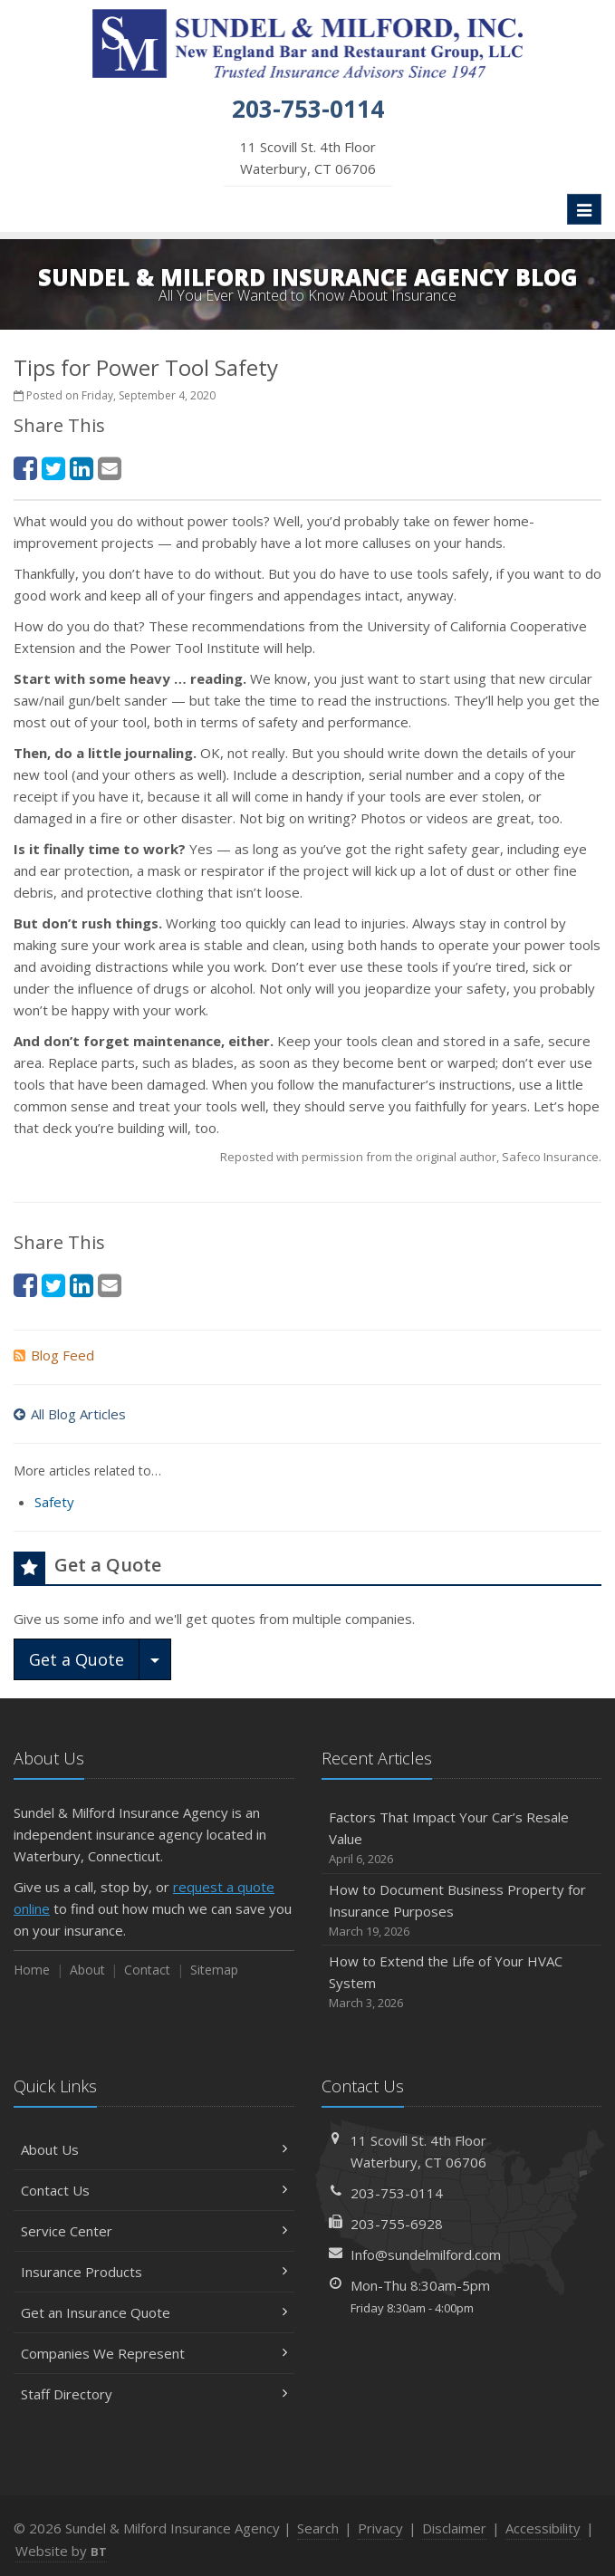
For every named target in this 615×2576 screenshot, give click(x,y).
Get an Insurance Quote (154, 2312)
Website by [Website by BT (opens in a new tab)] (61, 2551)
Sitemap (214, 1969)
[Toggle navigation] (584, 209)
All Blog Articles (70, 1414)
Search (318, 2528)
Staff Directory (154, 2394)
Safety (54, 1502)
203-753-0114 (397, 2193)
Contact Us (154, 2190)
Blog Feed (54, 1355)
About (87, 1969)
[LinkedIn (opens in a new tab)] (81, 467)
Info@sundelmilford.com (426, 2254)
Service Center (154, 2231)
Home (32, 1969)
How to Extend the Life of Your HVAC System (462, 1982)
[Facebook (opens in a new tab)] (25, 467)
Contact (147, 1969)
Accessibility (543, 2528)
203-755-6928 (397, 2224)
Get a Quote (76, 1659)
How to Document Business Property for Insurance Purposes (462, 1910)
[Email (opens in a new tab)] (109, 467)
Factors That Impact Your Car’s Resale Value (462, 1838)
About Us (154, 2149)
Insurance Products (154, 2272)
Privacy (380, 2528)
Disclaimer (454, 2528)
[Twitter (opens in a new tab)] (53, 467)
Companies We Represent (154, 2353)
